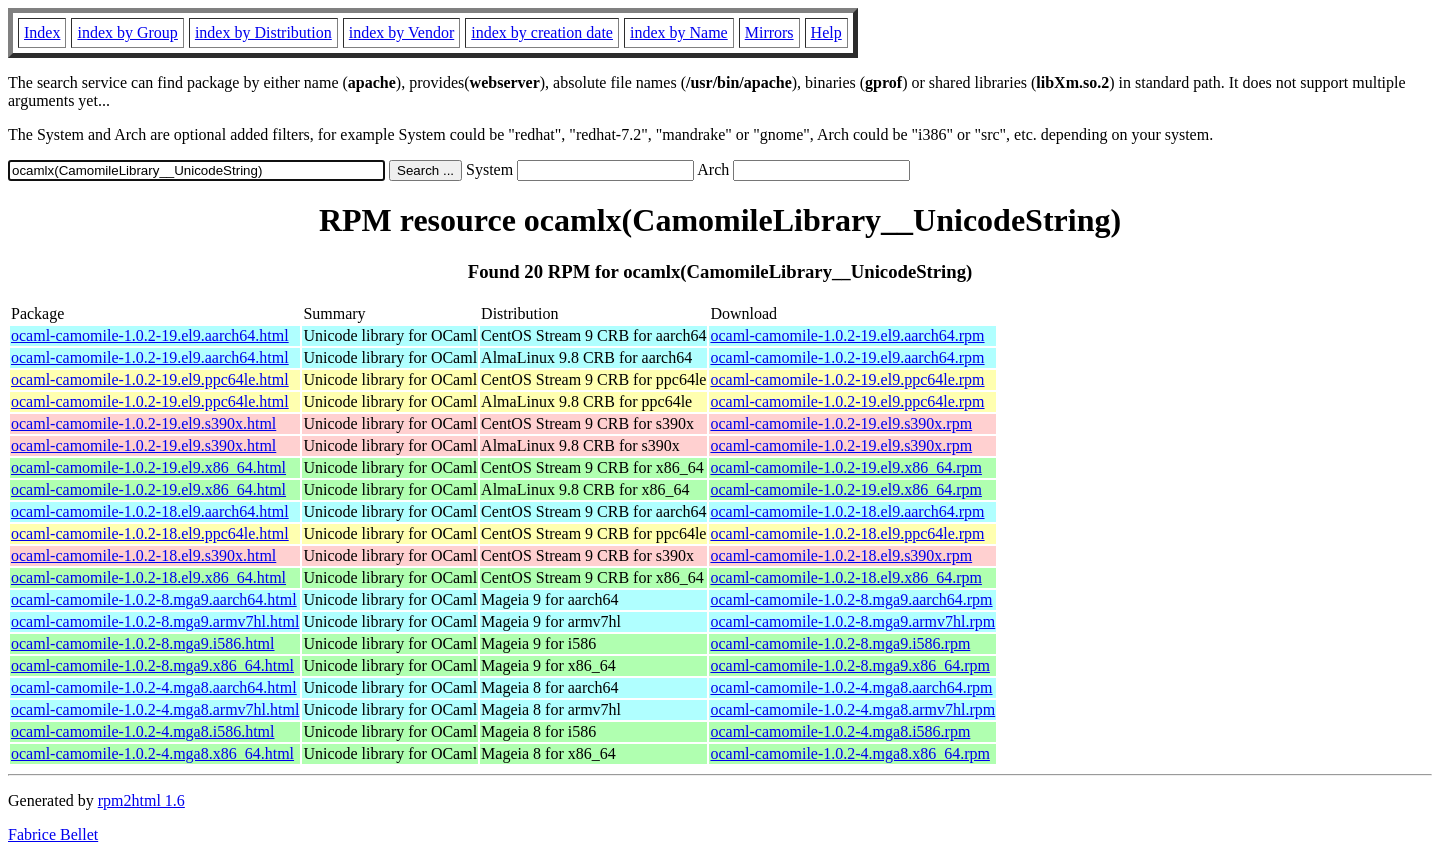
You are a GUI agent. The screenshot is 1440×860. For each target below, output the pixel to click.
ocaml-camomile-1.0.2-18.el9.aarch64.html (150, 511)
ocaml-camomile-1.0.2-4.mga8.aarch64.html (154, 687)
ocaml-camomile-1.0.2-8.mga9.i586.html (143, 643)
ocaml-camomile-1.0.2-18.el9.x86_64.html (148, 577)
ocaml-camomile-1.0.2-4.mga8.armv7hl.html (155, 709)
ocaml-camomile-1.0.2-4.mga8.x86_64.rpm (849, 753)
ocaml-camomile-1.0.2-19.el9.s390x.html (143, 423)
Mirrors (769, 32)
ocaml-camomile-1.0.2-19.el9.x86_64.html (148, 467)
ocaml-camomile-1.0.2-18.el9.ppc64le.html (150, 533)
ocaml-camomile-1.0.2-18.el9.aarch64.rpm (847, 511)
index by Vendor (401, 32)
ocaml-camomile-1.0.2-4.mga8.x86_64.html (152, 753)
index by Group (127, 32)
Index (42, 32)
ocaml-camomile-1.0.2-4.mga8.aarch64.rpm (851, 687)
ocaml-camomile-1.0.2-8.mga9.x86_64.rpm (849, 665)
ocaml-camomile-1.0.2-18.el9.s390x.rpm (841, 555)
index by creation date (542, 32)
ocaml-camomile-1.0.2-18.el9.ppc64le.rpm (847, 533)
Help (826, 32)
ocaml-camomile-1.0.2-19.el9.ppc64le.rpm (847, 379)
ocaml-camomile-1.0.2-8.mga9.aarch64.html (154, 599)
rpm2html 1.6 (141, 800)
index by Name (679, 32)
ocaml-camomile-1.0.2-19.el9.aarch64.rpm (847, 335)
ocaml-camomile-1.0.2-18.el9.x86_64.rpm (845, 577)
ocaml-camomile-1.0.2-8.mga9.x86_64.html (152, 665)
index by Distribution (263, 32)
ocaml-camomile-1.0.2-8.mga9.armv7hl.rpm (852, 621)
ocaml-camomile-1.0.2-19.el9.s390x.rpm (841, 423)
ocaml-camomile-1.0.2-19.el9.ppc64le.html (150, 379)
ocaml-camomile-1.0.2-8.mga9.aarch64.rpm (851, 599)
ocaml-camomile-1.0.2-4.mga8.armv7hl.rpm (852, 709)
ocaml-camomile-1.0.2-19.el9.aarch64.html (150, 335)
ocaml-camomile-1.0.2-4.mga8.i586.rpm (840, 731)
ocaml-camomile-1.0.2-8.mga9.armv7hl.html (155, 621)
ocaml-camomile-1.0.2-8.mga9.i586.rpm (840, 643)
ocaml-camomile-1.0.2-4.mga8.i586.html (143, 731)
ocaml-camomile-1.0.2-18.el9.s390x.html (143, 555)
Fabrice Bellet (53, 834)
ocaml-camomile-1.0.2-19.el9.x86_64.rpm (845, 467)
